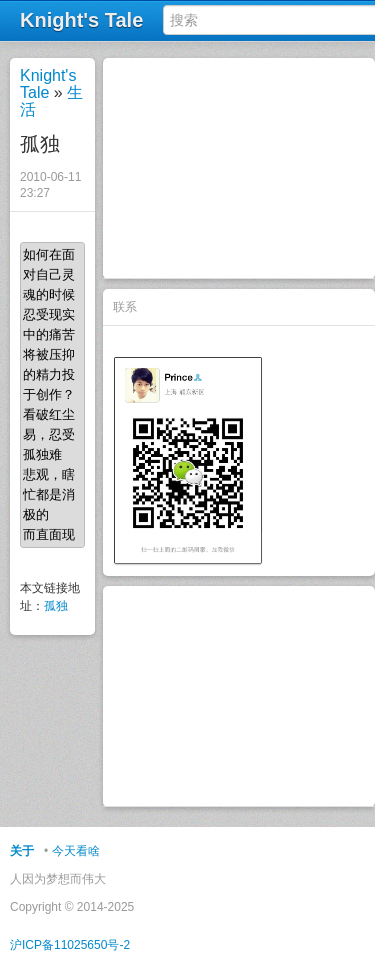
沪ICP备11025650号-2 (70, 945)
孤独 (56, 606)
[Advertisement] (239, 168)
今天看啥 (76, 851)
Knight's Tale (48, 84)
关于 (22, 851)
